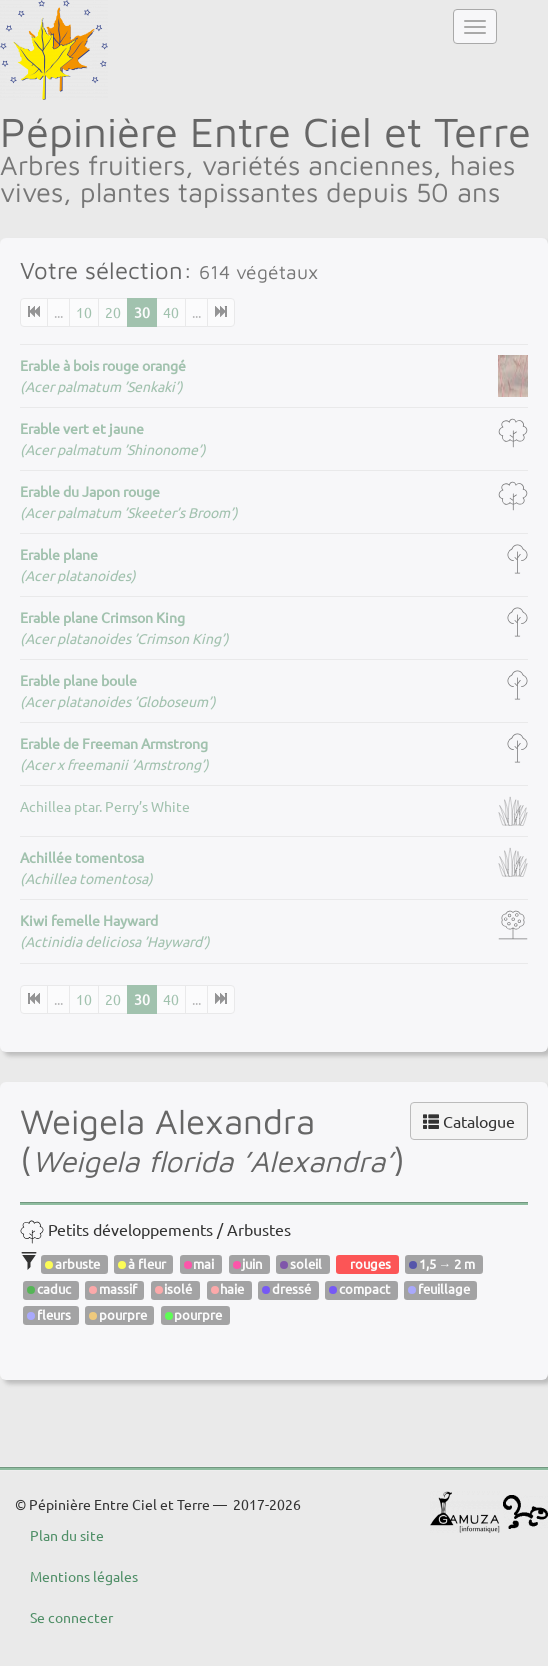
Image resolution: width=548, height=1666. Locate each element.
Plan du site (67, 1535)
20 (113, 312)
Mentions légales (84, 1576)
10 (84, 312)
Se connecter (71, 1617)
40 (171, 312)
